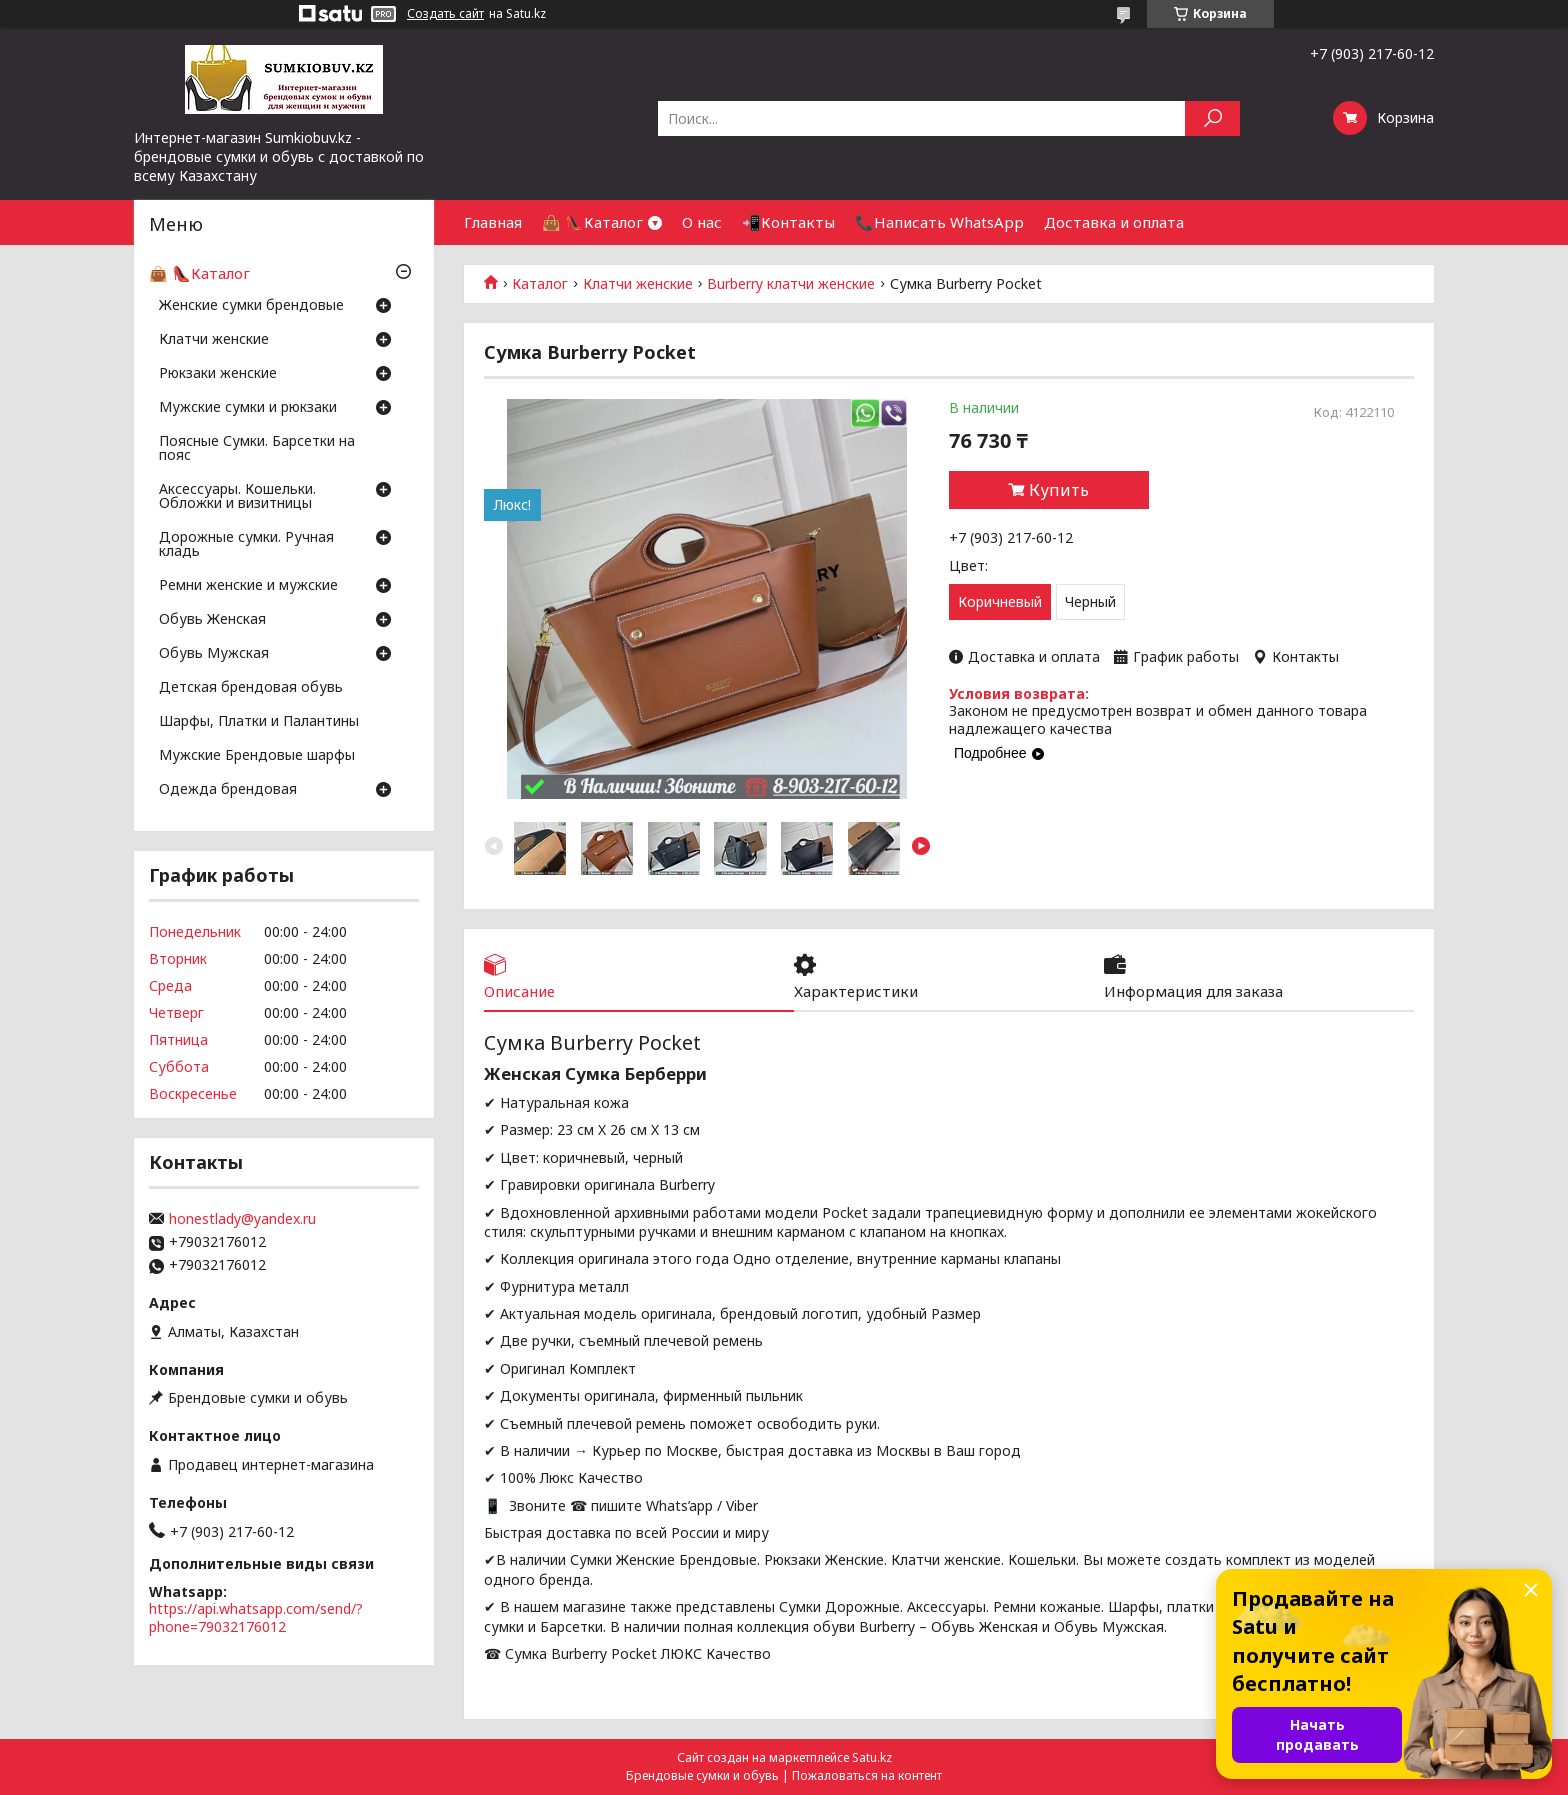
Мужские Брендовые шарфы (257, 756)
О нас (702, 222)
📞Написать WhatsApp (939, 222)
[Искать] (1212, 118)
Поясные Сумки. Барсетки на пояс (257, 449)
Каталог (540, 284)
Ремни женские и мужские (248, 586)
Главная (493, 222)
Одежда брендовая (228, 790)
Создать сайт (445, 14)
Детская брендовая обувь (251, 688)
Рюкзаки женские (218, 374)
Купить (1059, 490)
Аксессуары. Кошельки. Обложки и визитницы (237, 497)
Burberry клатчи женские (791, 284)
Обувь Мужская (214, 654)
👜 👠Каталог (592, 222)
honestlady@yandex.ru (242, 1219)
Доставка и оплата (1114, 222)
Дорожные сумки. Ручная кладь (246, 545)
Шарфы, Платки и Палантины (259, 722)
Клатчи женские (638, 284)
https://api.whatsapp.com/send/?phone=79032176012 (256, 1617)
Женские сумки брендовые (251, 306)
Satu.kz (872, 1757)
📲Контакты (788, 222)
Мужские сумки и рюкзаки (248, 408)
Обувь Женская (212, 620)
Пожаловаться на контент (867, 1775)
